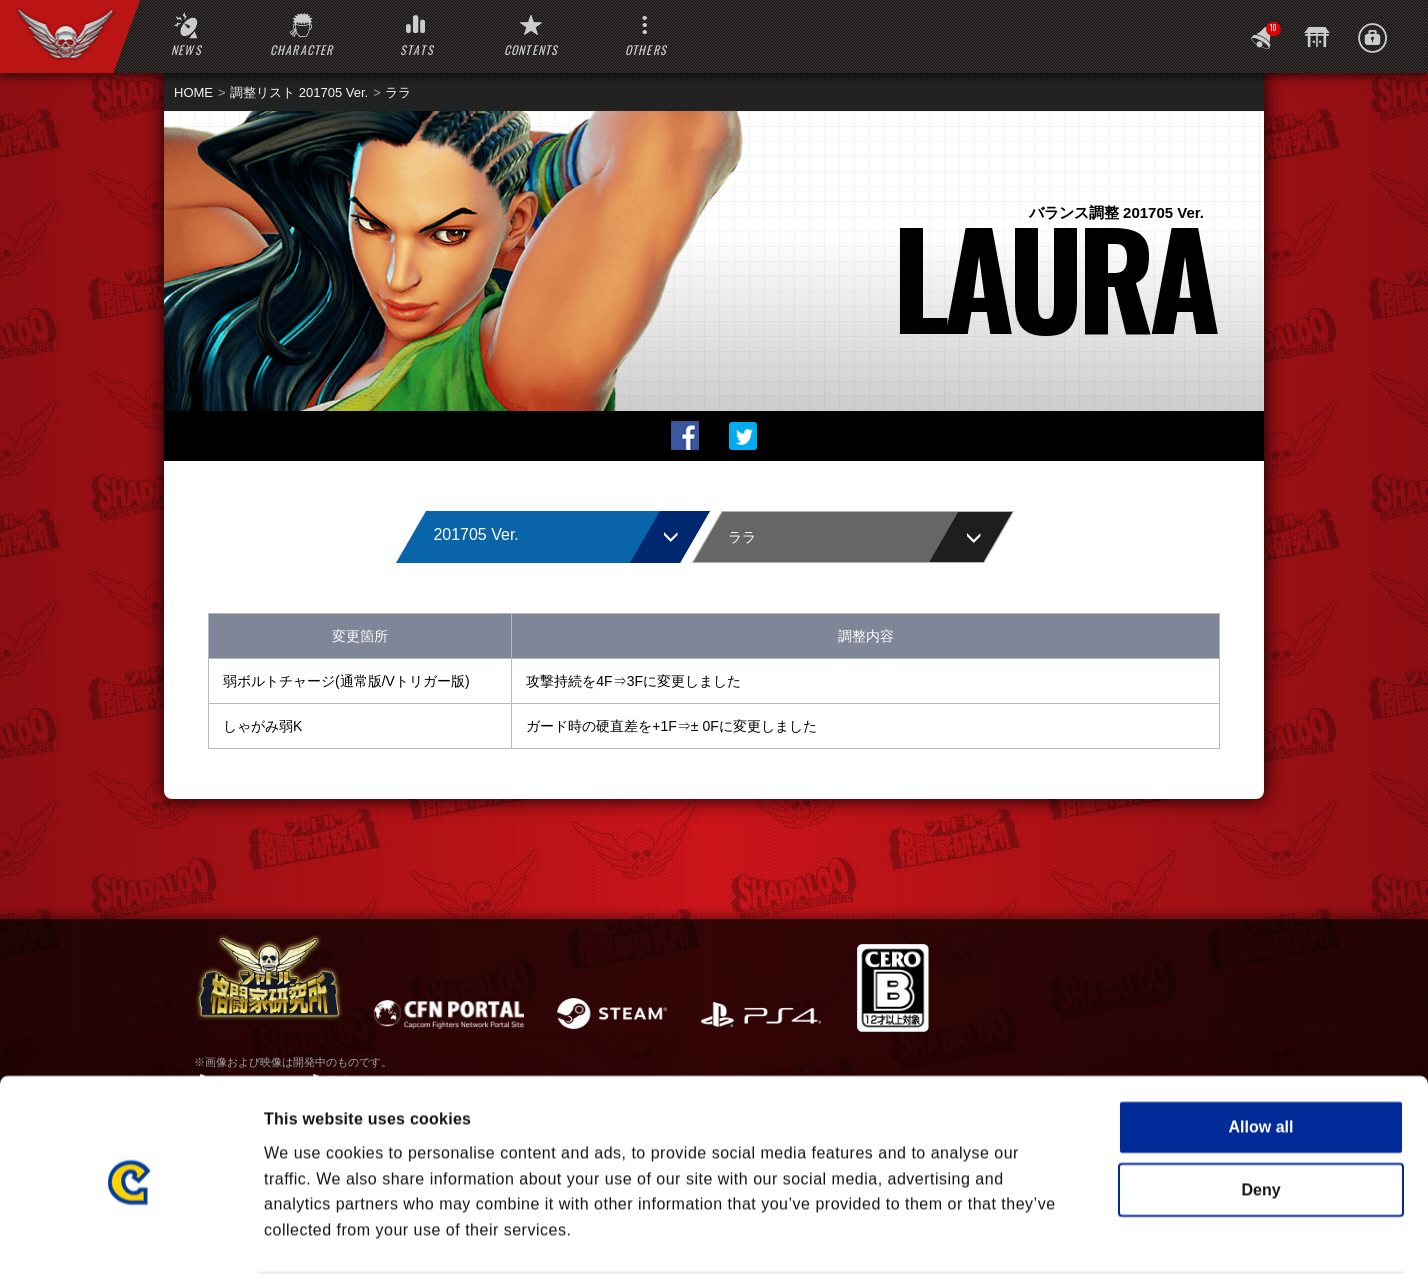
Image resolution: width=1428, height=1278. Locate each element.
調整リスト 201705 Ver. (299, 92)
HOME (193, 92)
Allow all (1261, 1051)
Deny (1260, 1113)
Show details (1087, 1237)
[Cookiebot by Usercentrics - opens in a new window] (129, 1238)
